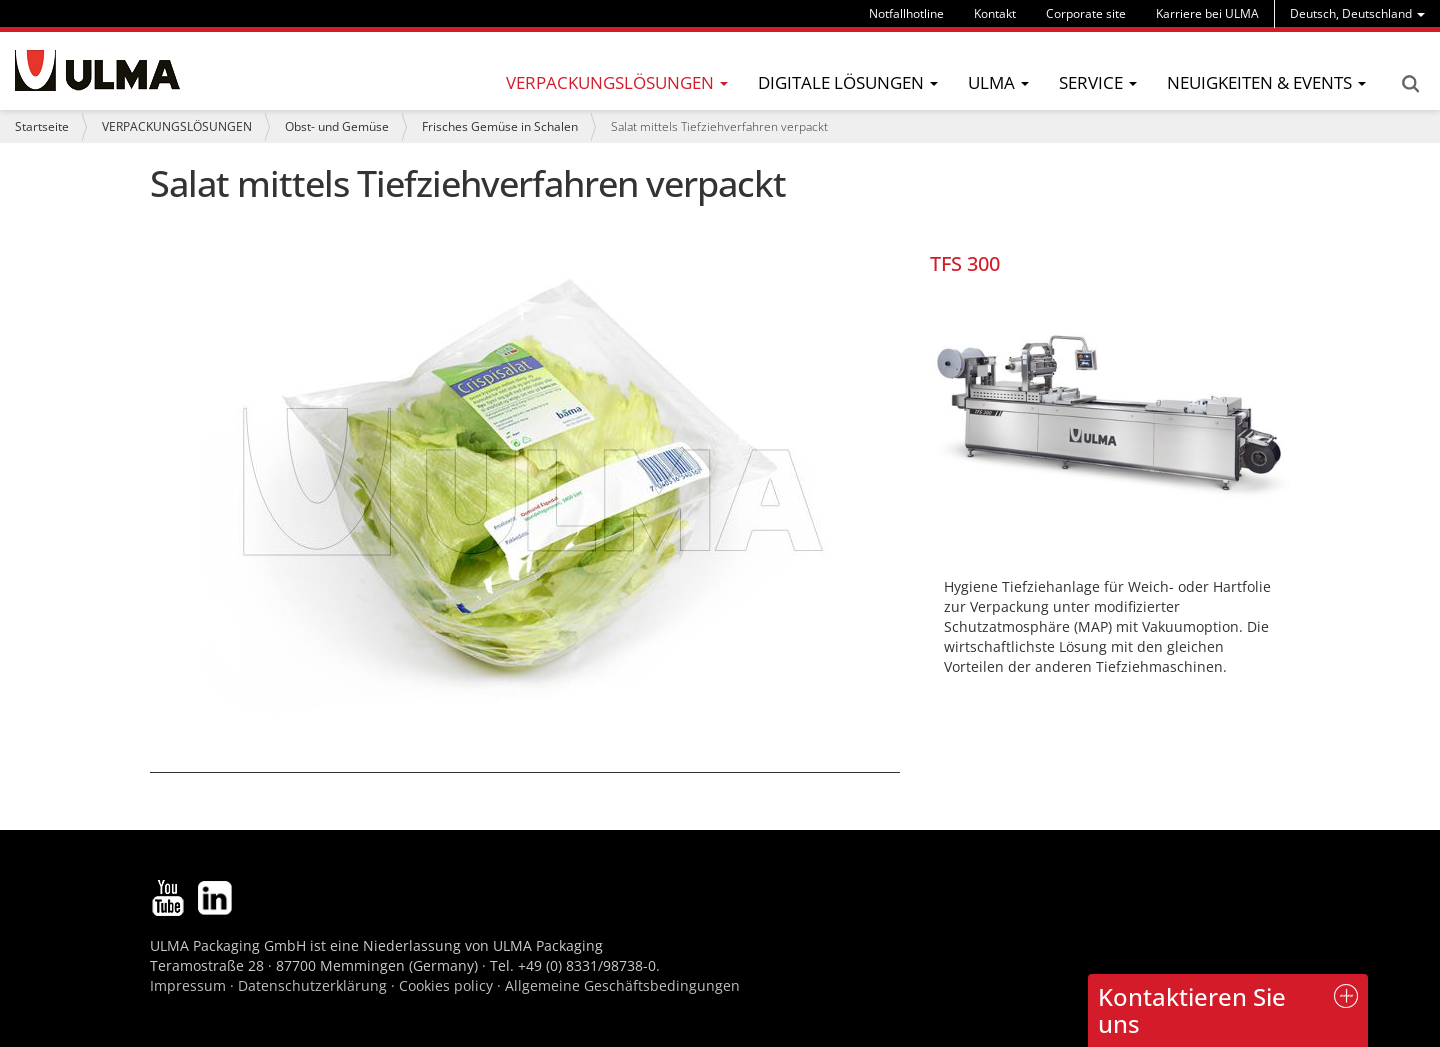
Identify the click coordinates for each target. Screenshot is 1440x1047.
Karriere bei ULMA (1207, 13)
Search (1410, 84)
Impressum (188, 985)
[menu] (1357, 13)
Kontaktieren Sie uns (1192, 1009)
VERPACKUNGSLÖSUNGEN (177, 126)
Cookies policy (446, 985)
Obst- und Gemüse (337, 126)
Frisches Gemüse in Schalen (500, 126)
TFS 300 (965, 263)
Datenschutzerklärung (314, 985)
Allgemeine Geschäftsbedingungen (622, 985)
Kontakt (995, 13)
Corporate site (1086, 13)
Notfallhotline (906, 13)
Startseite (42, 126)
